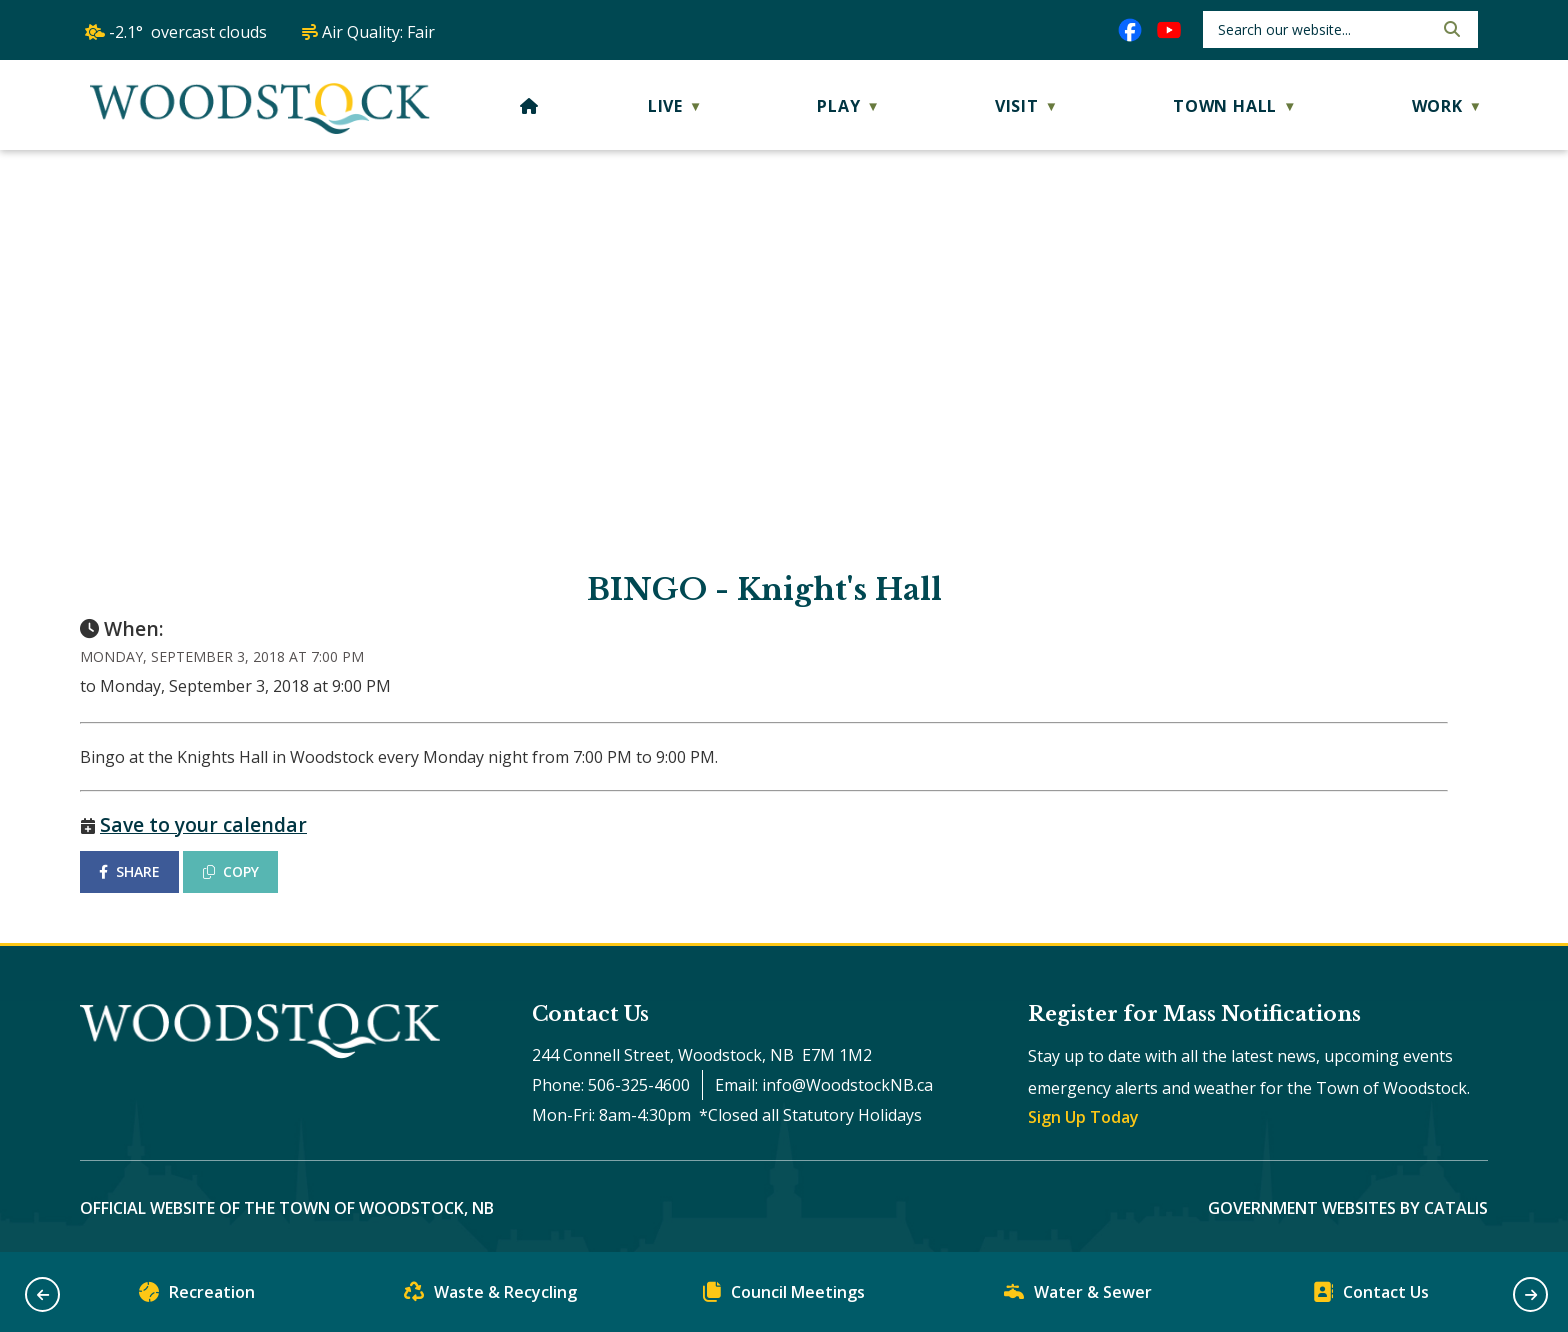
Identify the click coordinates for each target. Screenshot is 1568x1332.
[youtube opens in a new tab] (1169, 30)
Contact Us (1371, 1296)
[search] (1323, 29)
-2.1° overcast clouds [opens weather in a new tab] (188, 32)
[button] (1450, 29)
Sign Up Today (1083, 1117)
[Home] (529, 106)
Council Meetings (784, 1296)
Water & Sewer (1078, 1296)
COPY (231, 871)
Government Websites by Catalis (1348, 1208)
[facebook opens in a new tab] (1130, 30)
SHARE (129, 871)
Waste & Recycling (490, 1296)
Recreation (197, 1296)
